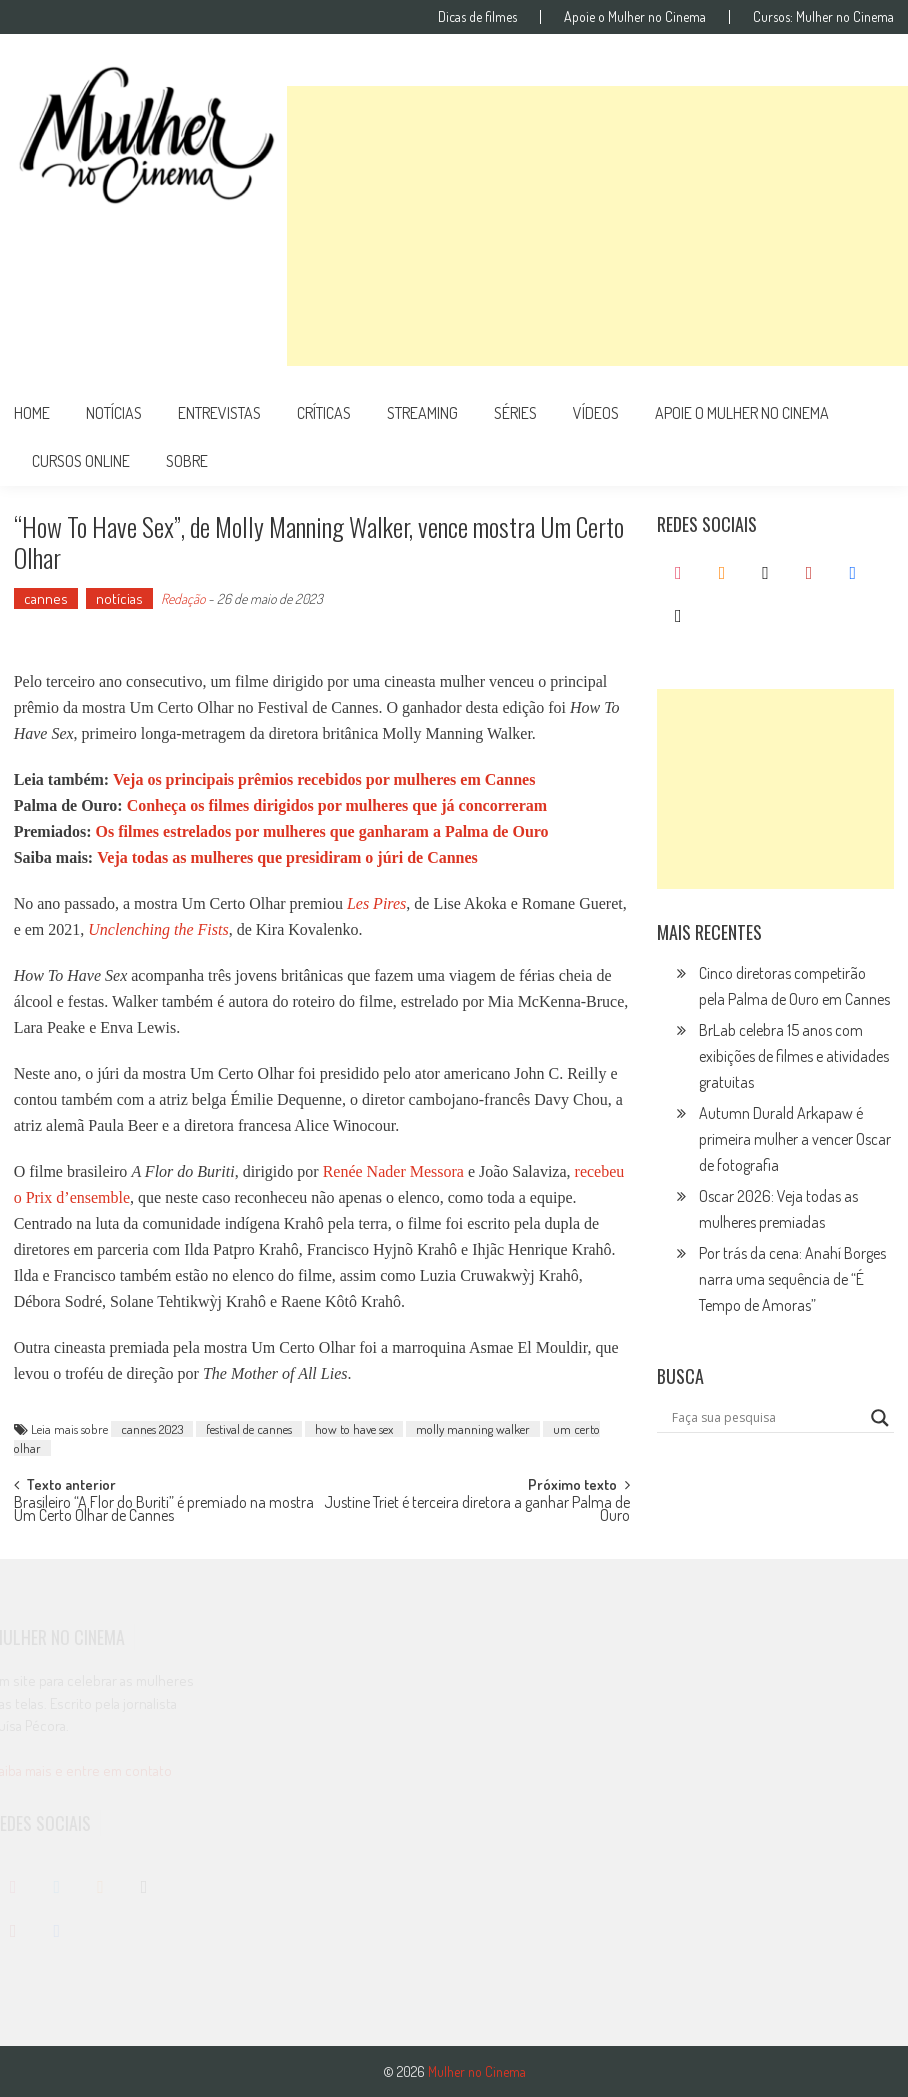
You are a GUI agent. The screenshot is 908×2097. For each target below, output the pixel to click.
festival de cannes (249, 1429)
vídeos (596, 413)
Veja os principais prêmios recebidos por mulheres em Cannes (324, 779)
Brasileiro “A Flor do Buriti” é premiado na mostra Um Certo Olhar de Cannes (164, 1510)
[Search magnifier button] (880, 1418)
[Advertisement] (597, 226)
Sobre (187, 461)
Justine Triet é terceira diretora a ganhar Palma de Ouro (477, 1510)
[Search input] (767, 1418)
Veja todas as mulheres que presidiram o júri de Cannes (287, 857)
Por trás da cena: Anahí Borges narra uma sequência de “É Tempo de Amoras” (792, 1279)
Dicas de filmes (477, 17)
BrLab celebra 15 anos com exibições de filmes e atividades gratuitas (794, 1056)
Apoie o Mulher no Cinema (635, 17)
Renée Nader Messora (393, 1171)
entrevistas (219, 413)
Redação (183, 598)
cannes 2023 (152, 1429)
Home (32, 413)
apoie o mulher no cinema (742, 413)
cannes (46, 598)
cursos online (81, 461)
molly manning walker (473, 1429)
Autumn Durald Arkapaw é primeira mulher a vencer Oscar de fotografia (795, 1139)
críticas (324, 413)
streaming (422, 413)
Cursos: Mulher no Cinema (823, 17)
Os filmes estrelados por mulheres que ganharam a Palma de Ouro (322, 831)
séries (515, 413)
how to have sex (354, 1429)
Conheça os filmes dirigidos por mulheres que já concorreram (337, 805)
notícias (114, 413)
